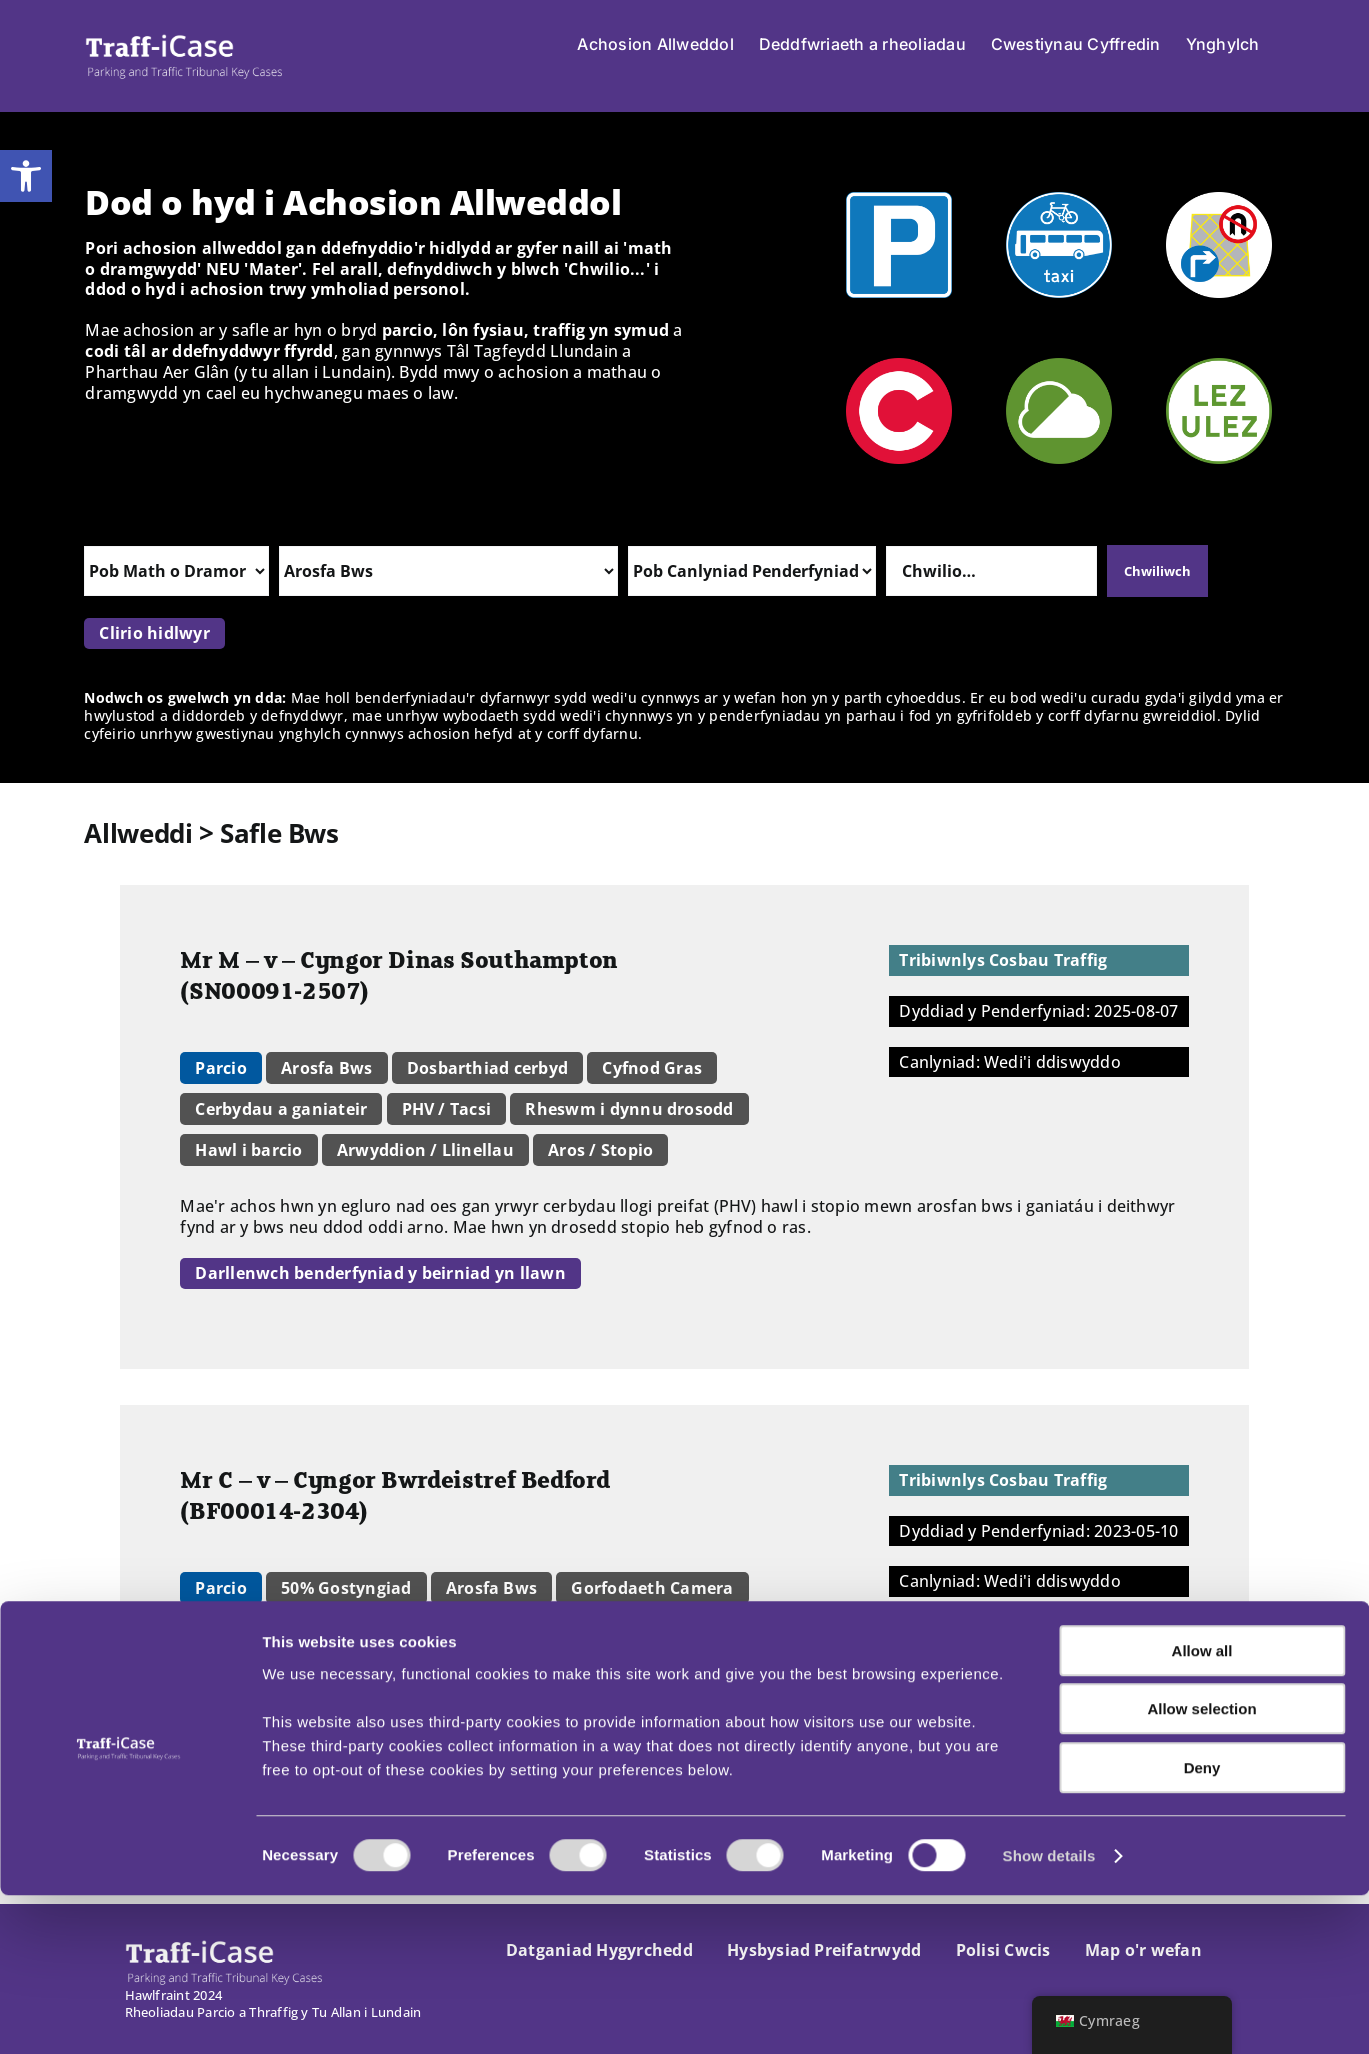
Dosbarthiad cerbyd (487, 1068)
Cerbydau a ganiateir (281, 1109)
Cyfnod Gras (652, 1068)
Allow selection (1201, 1868)
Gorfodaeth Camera (652, 1588)
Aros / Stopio (600, 1150)
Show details (1049, 2014)
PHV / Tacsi (447, 1109)
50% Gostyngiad (346, 1588)
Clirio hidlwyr (154, 633)
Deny (1202, 1926)
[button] (26, 176)
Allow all (1202, 1809)
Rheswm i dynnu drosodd (629, 1109)
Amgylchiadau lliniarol (288, 1629)
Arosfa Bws (326, 1068)
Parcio (220, 1068)
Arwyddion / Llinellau (425, 1150)
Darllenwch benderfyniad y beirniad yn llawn (380, 1273)
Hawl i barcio (248, 1150)
